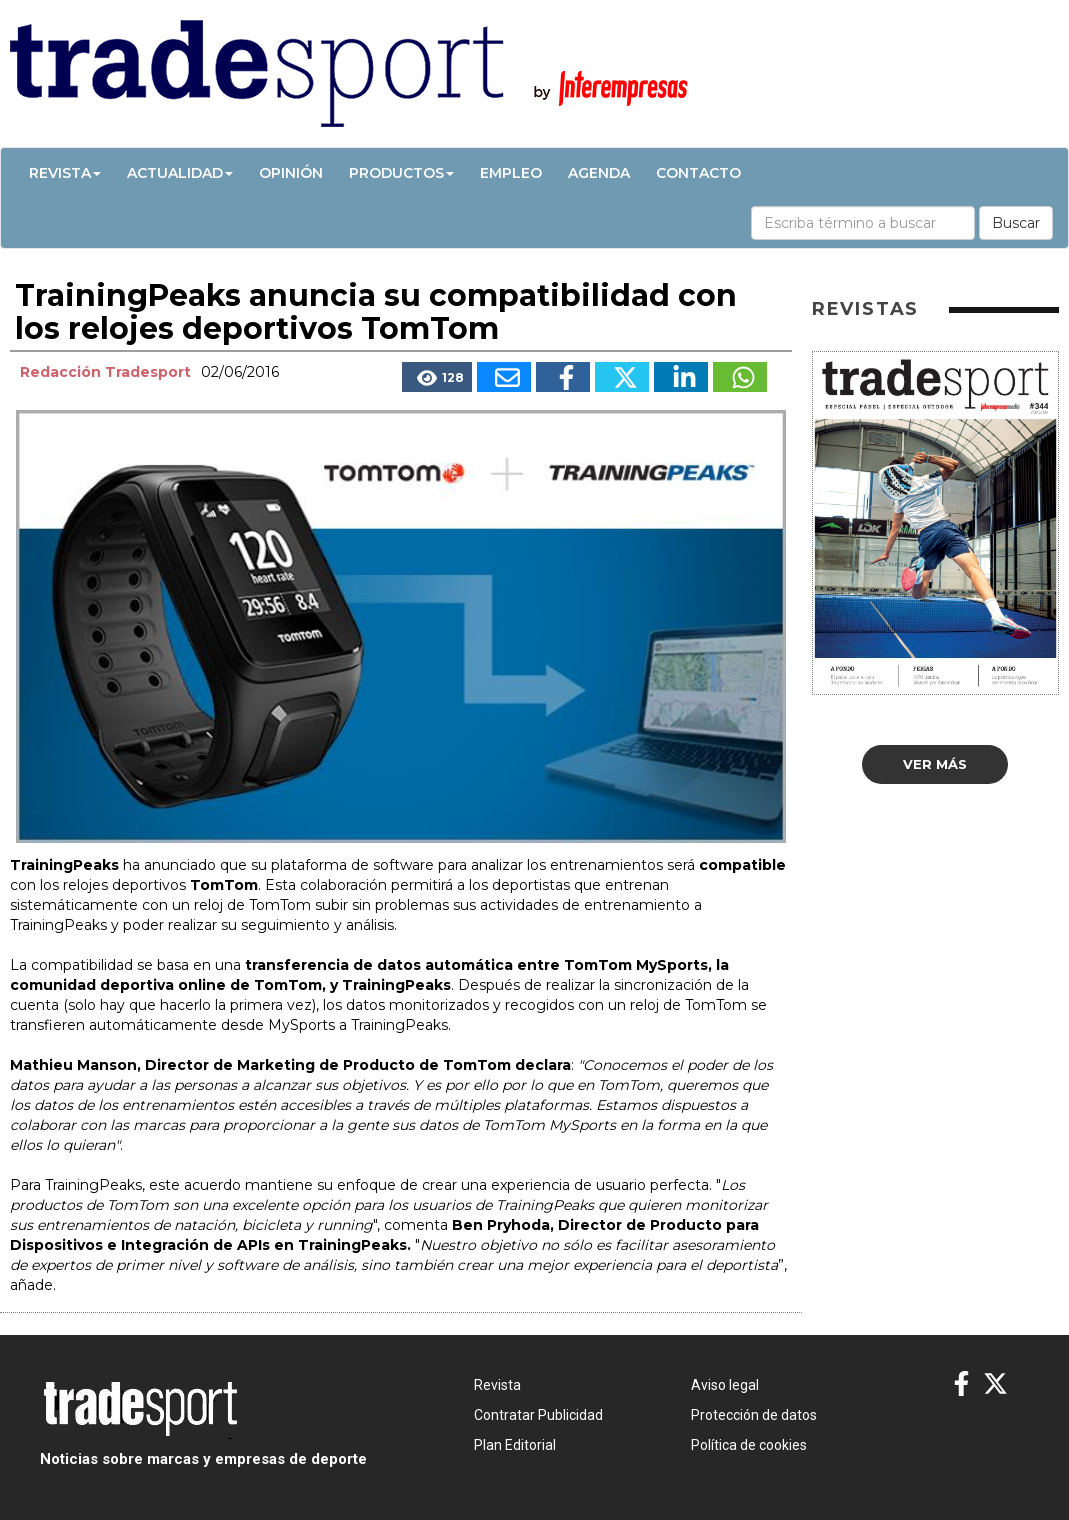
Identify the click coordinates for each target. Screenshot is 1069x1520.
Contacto (698, 173)
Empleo (511, 173)
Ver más (935, 764)
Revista (65, 173)
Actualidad (180, 173)
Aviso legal (725, 1385)
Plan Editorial (515, 1445)
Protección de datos (754, 1415)
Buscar (1016, 223)
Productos (401, 173)
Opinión (291, 173)
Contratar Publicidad (538, 1415)
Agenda (599, 173)
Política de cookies (749, 1445)
